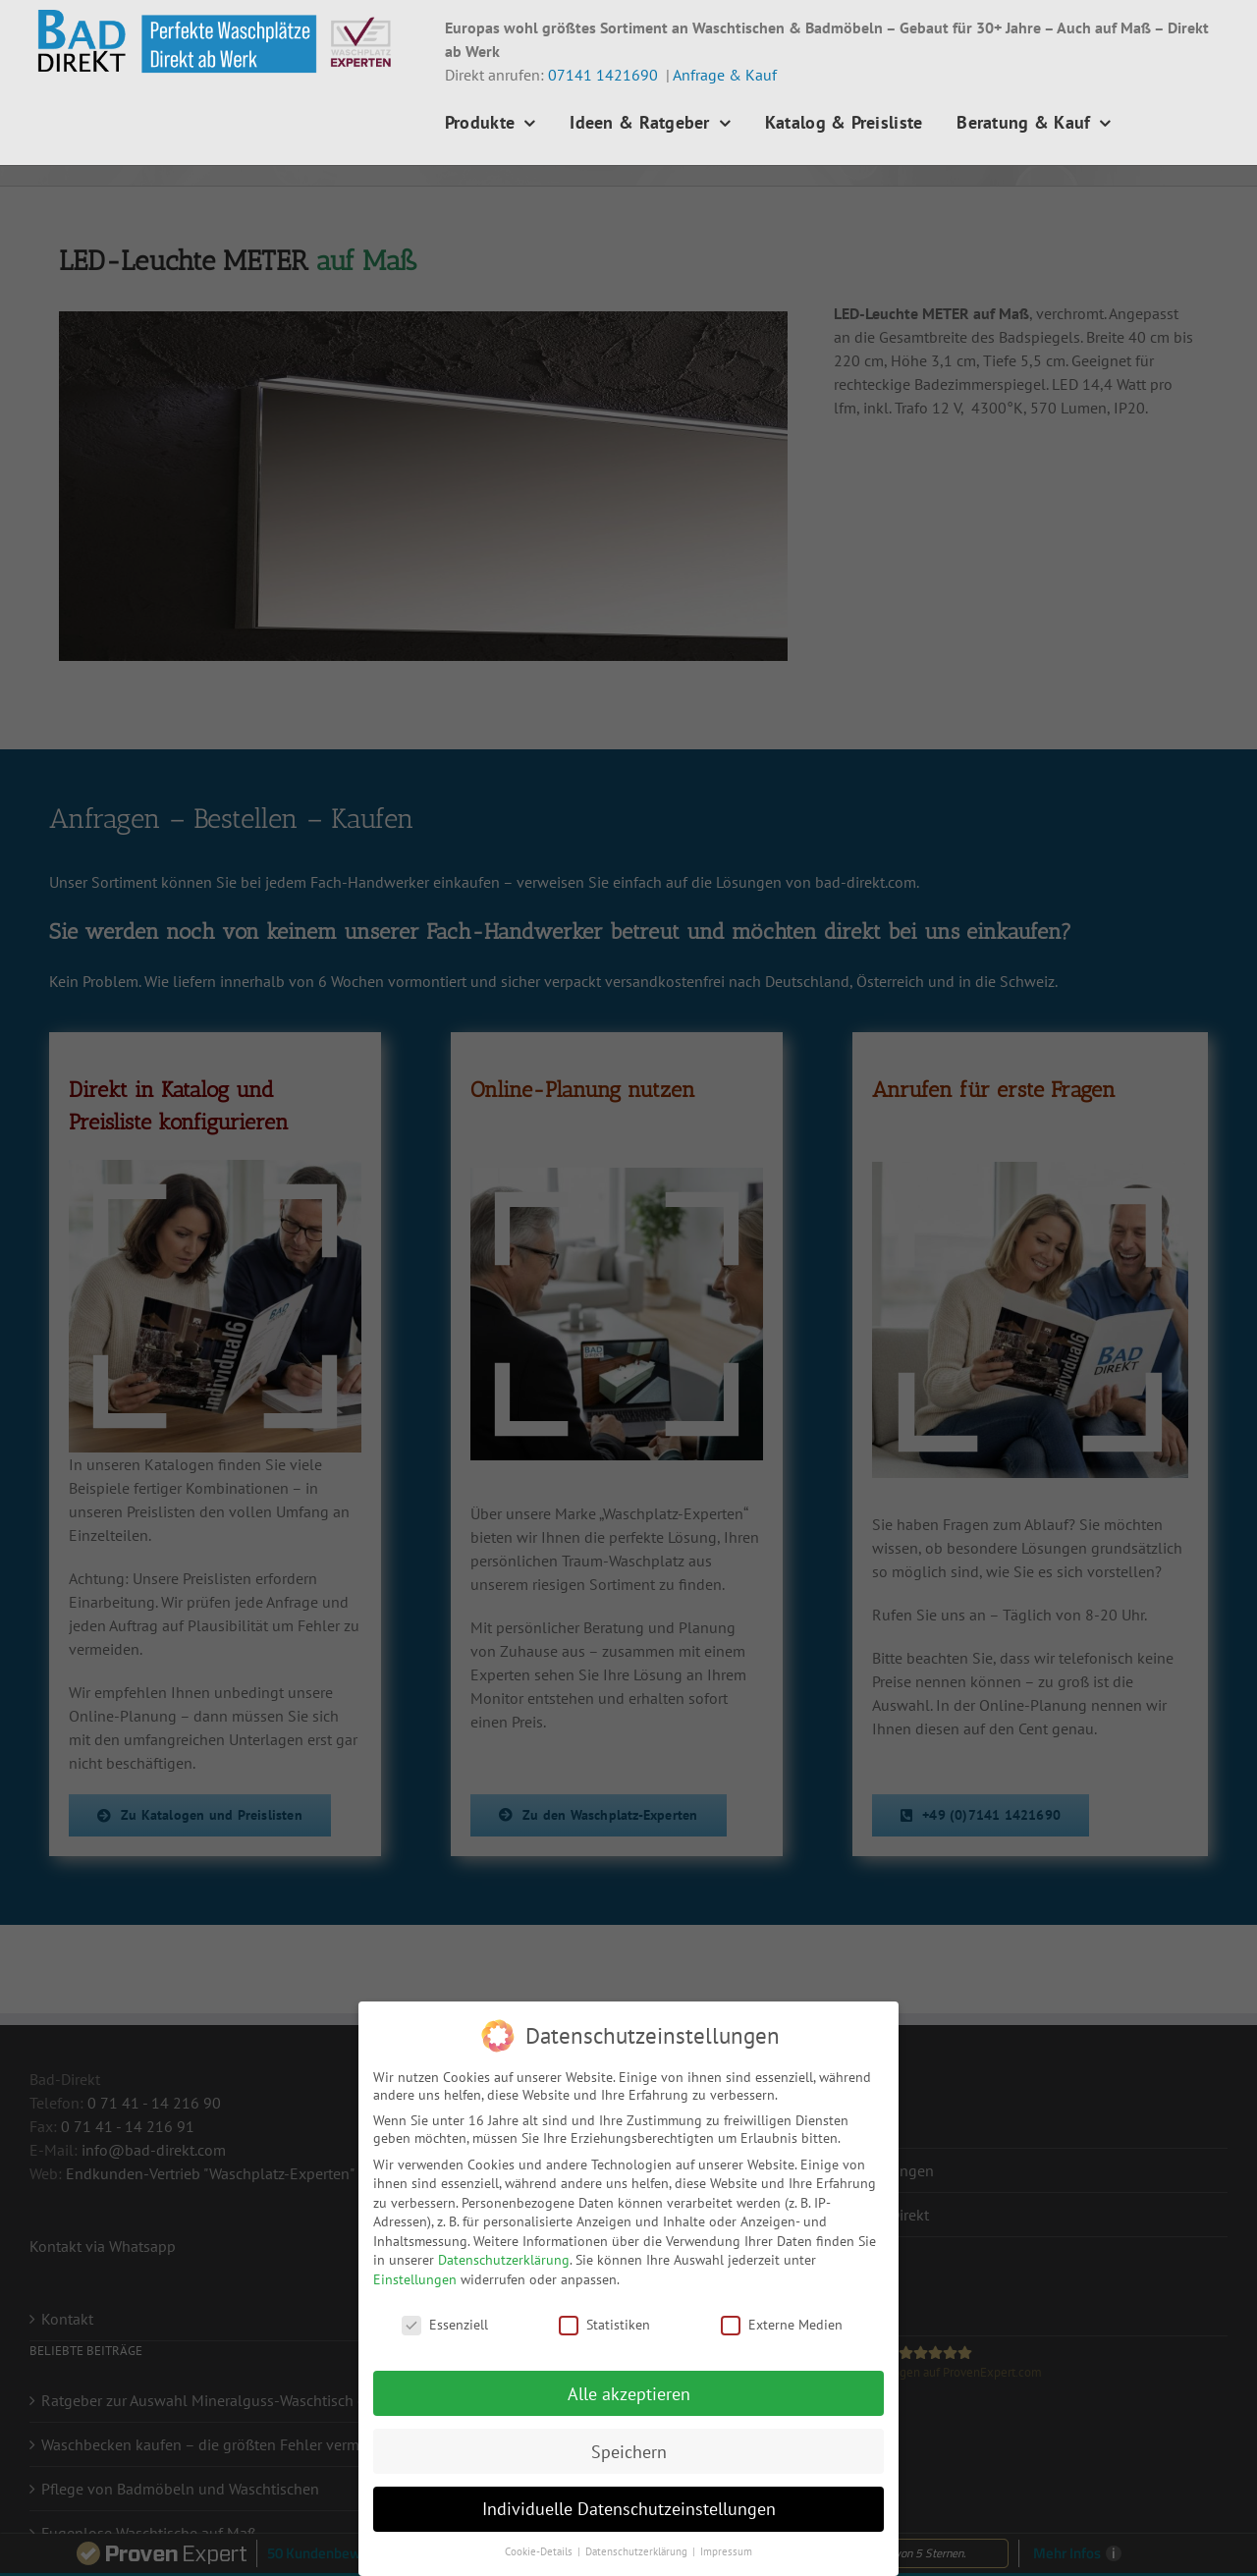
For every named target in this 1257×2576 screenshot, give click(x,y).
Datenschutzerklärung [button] (637, 2551)
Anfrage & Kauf (725, 74)
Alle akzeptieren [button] (629, 2394)
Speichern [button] (629, 2451)
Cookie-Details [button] (540, 2551)
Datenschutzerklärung (504, 2260)
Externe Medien (782, 2324)
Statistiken (604, 2324)
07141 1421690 (603, 74)
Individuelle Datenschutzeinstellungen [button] (629, 2508)
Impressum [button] (726, 2551)
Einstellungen (415, 2279)
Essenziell (445, 2324)
